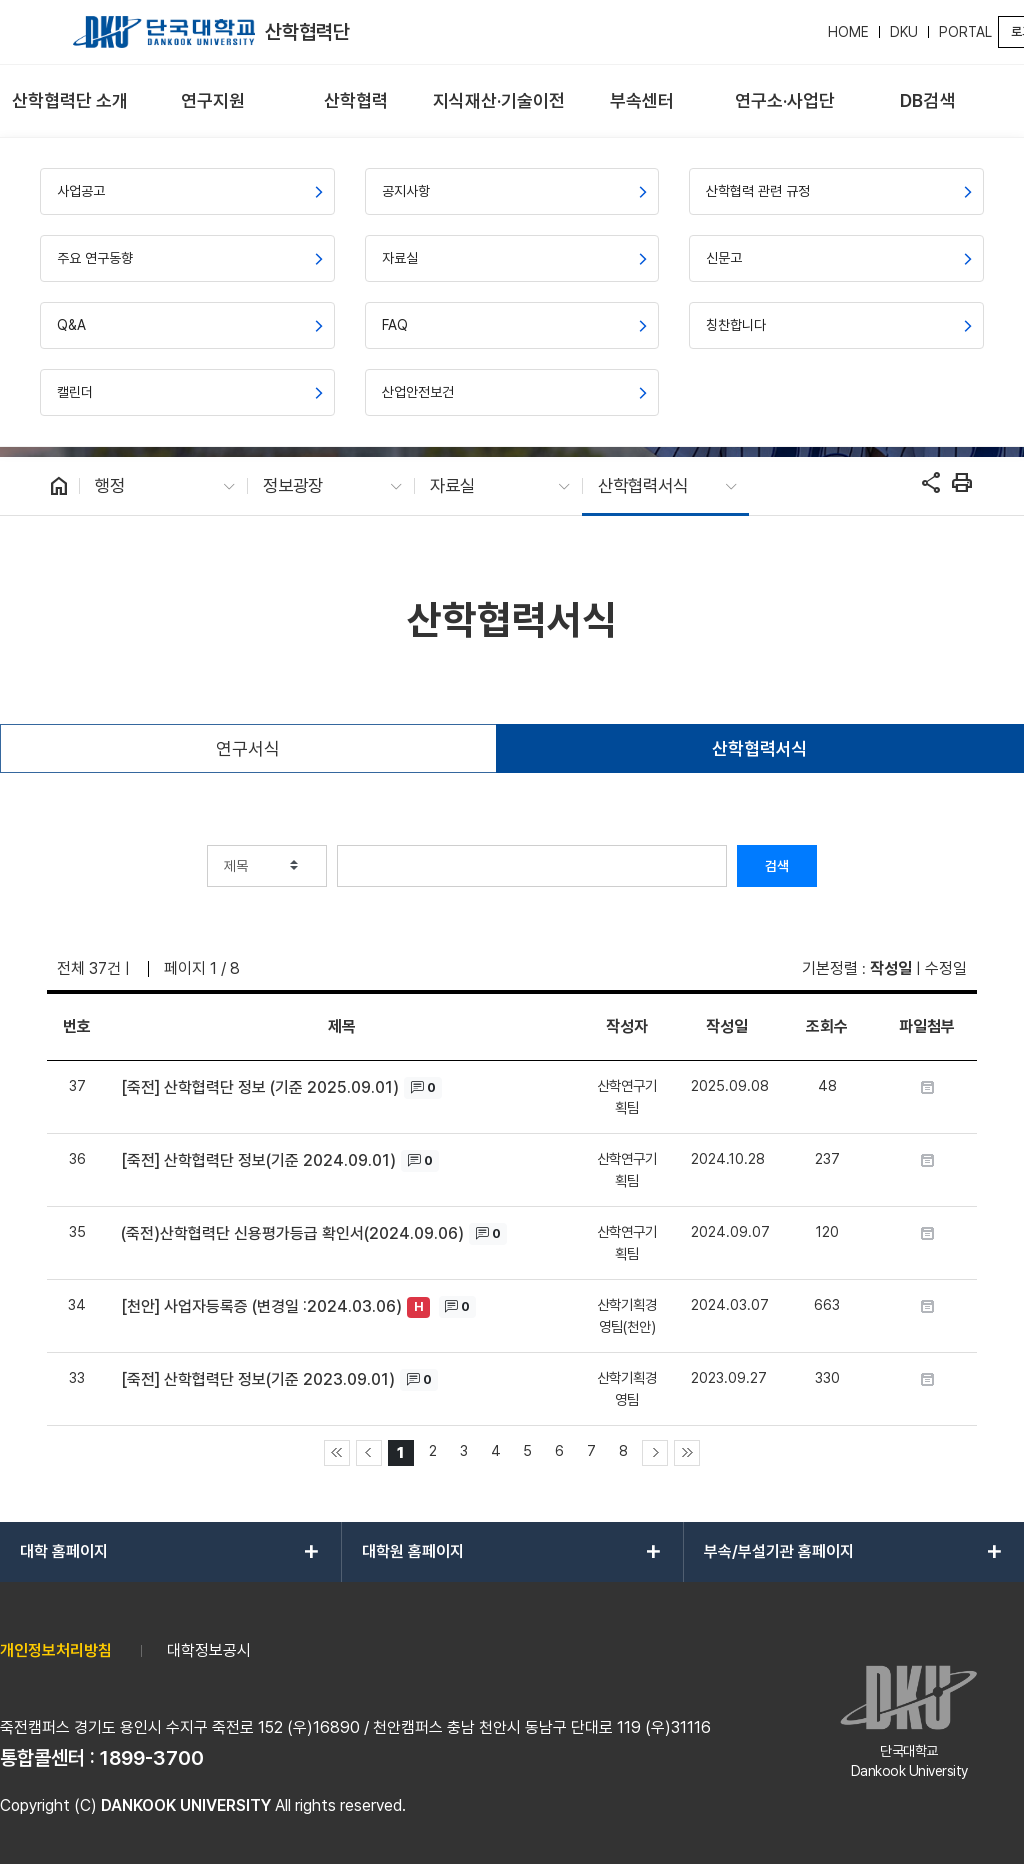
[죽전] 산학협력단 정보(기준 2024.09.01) (258, 1160)
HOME (848, 32)
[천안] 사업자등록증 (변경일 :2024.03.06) (261, 1306)
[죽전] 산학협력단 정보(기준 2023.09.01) (258, 1379)
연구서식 (248, 748)
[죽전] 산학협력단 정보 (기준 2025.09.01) (260, 1087)
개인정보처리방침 (56, 1650)
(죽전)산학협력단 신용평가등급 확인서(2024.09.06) (292, 1233)
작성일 (891, 968)
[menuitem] (69, 101)
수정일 (946, 968)
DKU (904, 32)
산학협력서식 (760, 748)
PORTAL (965, 32)
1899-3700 (152, 1758)
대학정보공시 (209, 1650)
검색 (777, 866)
